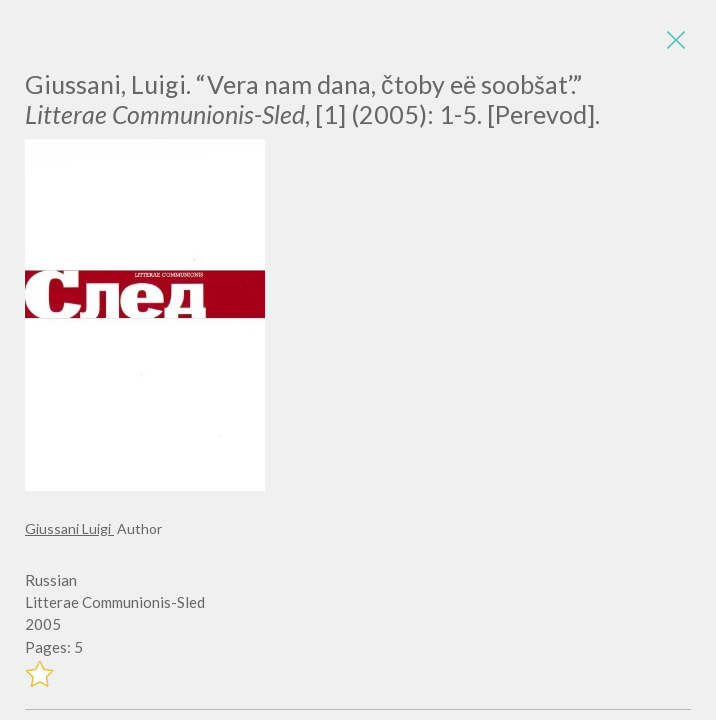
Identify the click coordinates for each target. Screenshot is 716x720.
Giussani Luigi (69, 528)
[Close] (676, 40)
